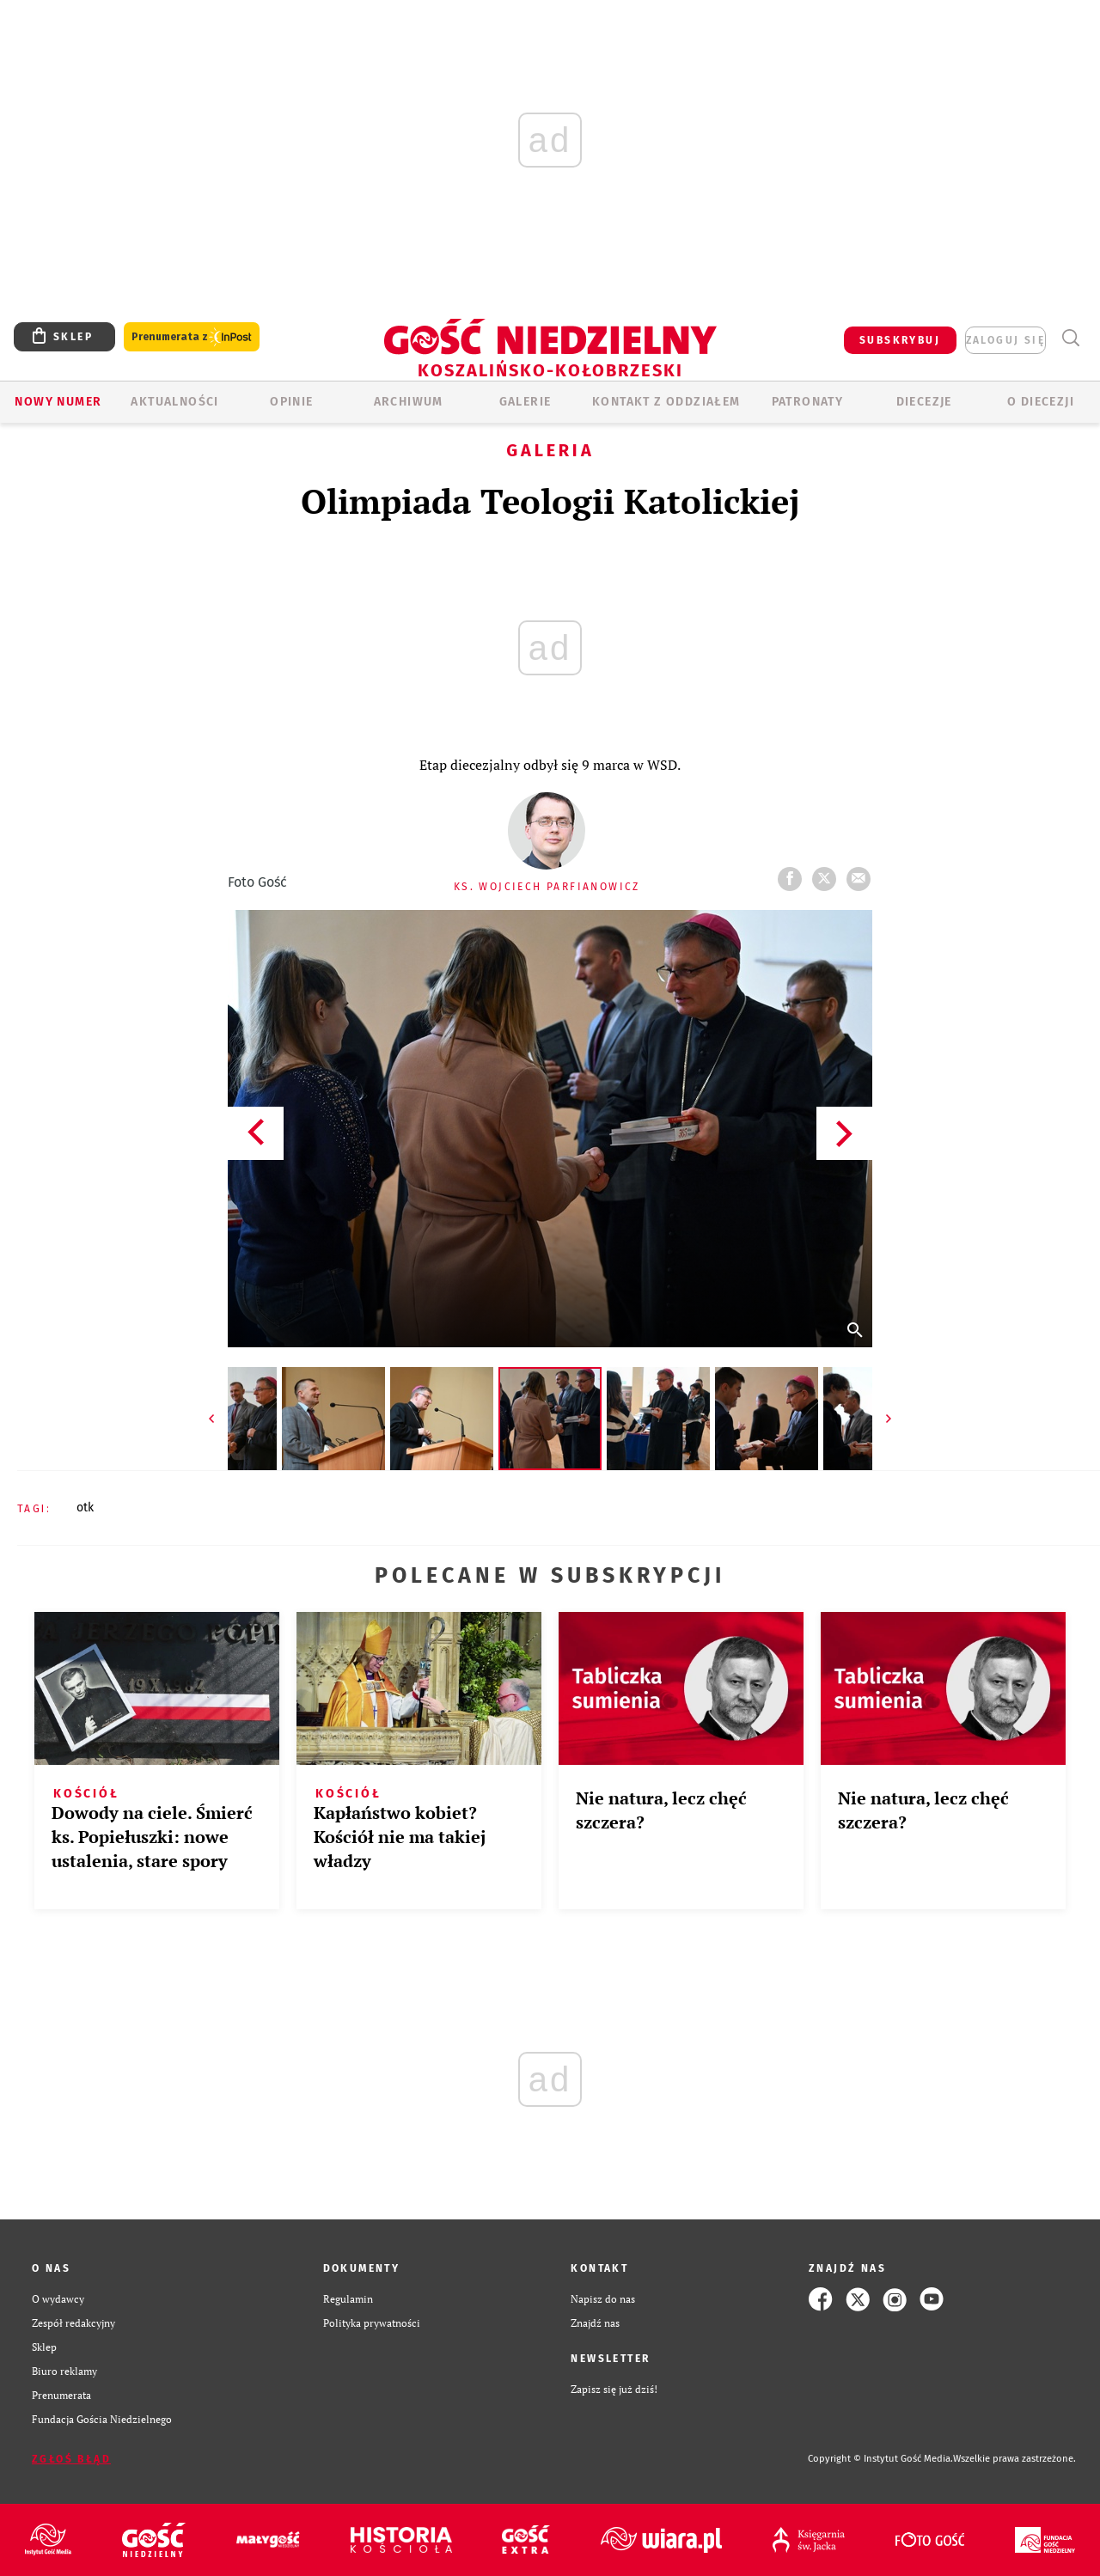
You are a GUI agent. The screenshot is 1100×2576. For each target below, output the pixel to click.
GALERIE (525, 401)
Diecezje (924, 401)
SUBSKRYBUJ (899, 340)
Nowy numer (58, 401)
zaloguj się (1005, 340)
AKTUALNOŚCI (174, 401)
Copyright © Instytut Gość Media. (880, 2458)
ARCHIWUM (408, 401)
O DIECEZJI (1040, 401)
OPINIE (291, 401)
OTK (85, 1507)
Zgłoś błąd (71, 2459)
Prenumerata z (191, 337)
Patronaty (808, 401)
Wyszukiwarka (1070, 338)
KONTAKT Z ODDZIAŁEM (666, 401)
